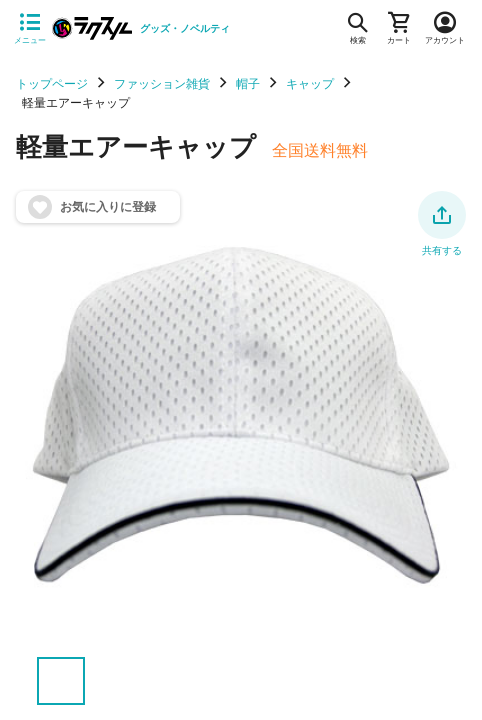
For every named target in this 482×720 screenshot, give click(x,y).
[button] (442, 215)
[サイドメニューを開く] (30, 29)
